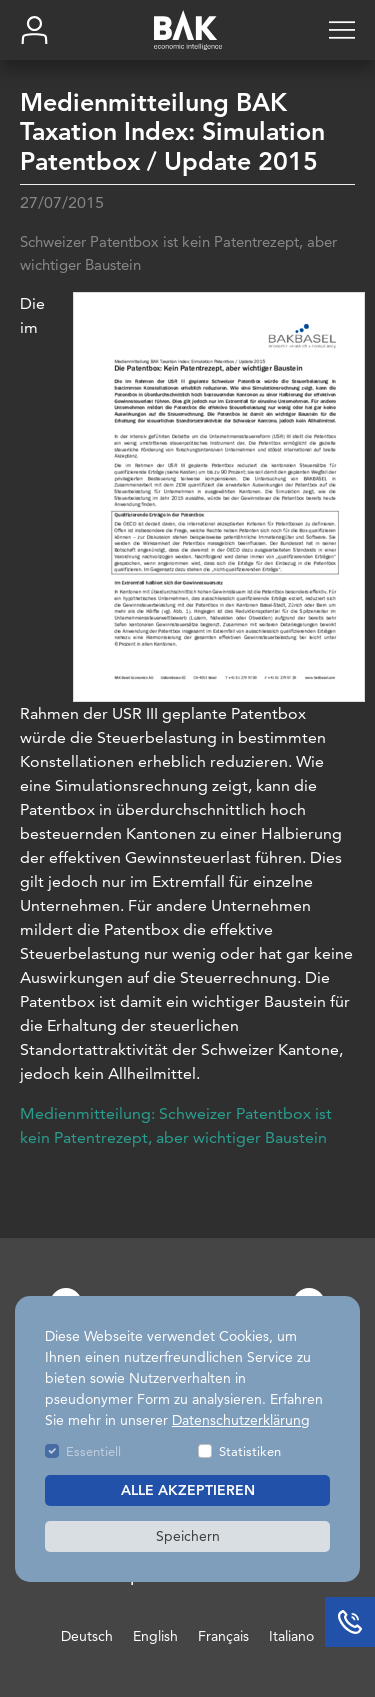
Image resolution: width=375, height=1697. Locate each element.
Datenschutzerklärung (241, 1420)
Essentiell (93, 1451)
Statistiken (250, 1451)
